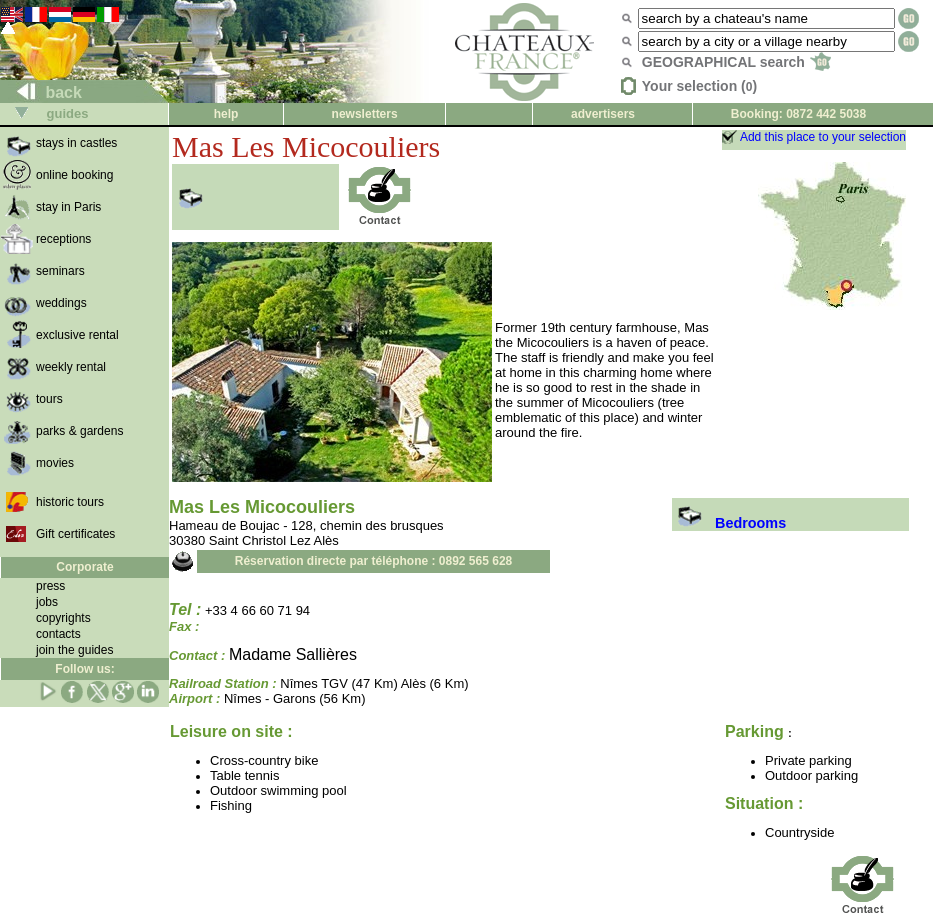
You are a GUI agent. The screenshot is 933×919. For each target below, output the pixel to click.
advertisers (603, 114)
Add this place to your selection (823, 137)
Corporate (84, 567)
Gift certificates (75, 534)
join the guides (74, 650)
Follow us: (84, 669)
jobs (47, 602)
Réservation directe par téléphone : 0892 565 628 (373, 561)
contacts (58, 634)
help (226, 114)
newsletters (365, 114)
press (50, 586)
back (41, 92)
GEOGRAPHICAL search (736, 62)
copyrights (63, 618)
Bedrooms (729, 523)
